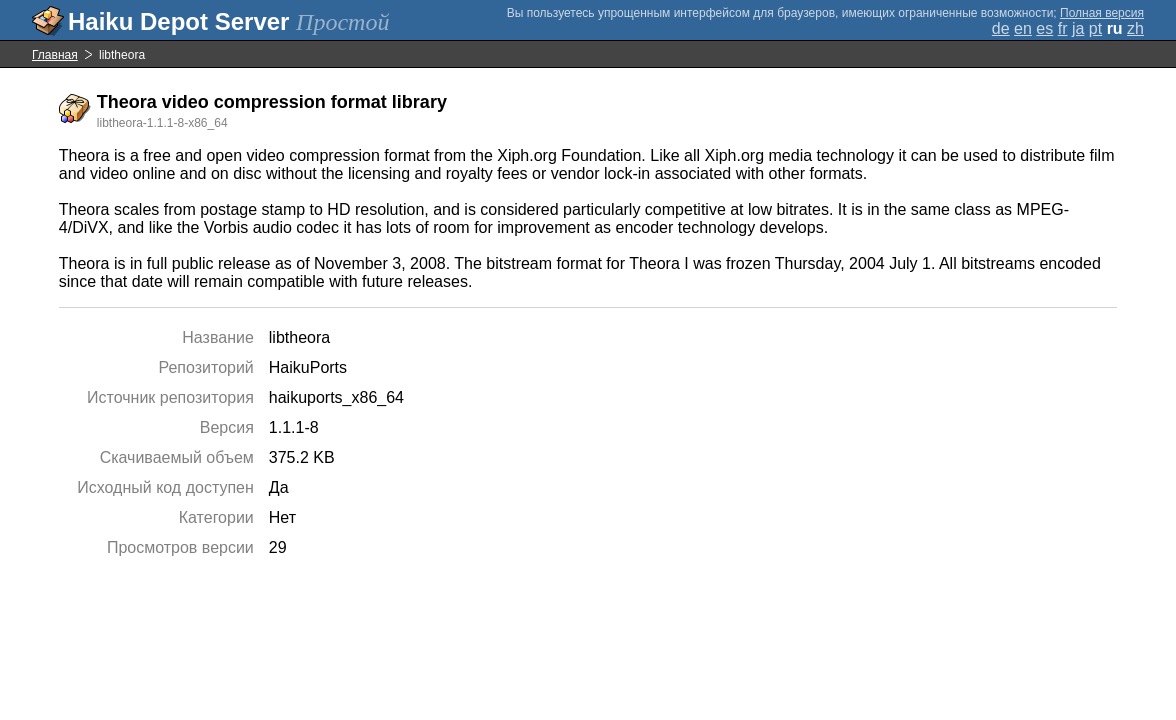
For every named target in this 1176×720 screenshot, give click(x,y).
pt (1095, 28)
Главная (55, 55)
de (1001, 28)
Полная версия (1102, 13)
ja (1078, 28)
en (1023, 28)
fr (1063, 28)
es (1044, 28)
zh (1135, 28)
